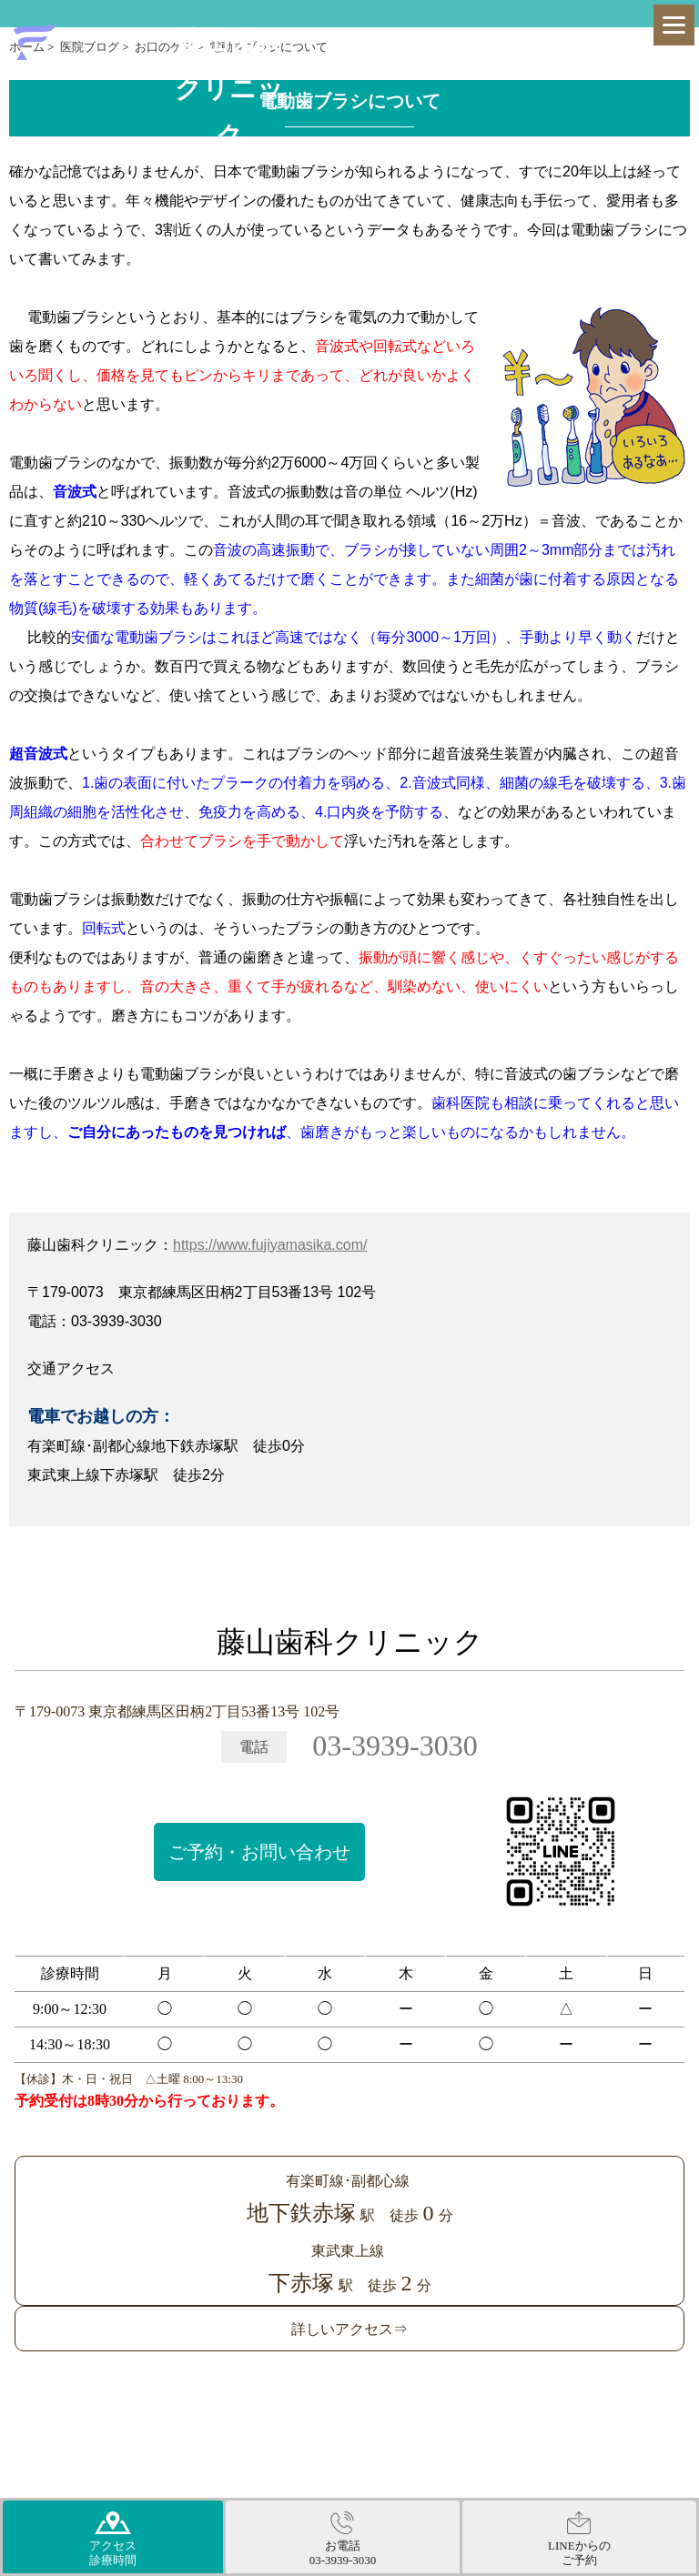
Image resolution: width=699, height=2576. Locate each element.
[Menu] (673, 25)
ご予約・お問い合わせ (259, 1852)
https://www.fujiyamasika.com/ (270, 1245)
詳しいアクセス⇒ (349, 2329)
